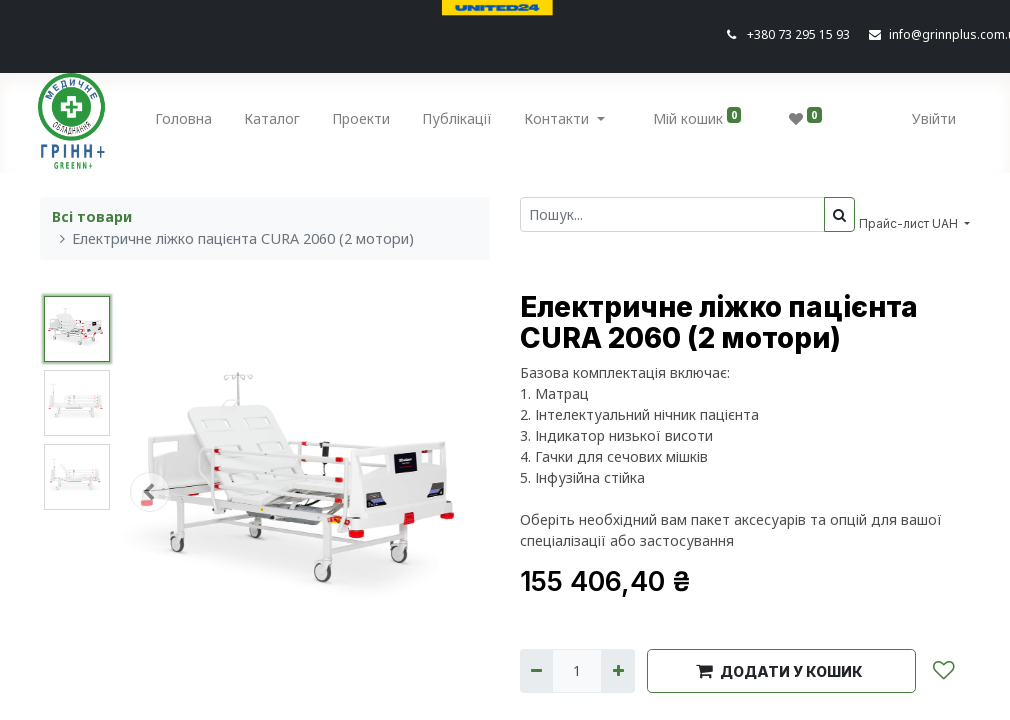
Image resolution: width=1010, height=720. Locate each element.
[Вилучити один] (536, 670)
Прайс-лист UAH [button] (910, 223)
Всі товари (92, 216)
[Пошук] (839, 214)
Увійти (932, 118)
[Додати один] (617, 670)
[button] (149, 492)
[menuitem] (186, 122)
